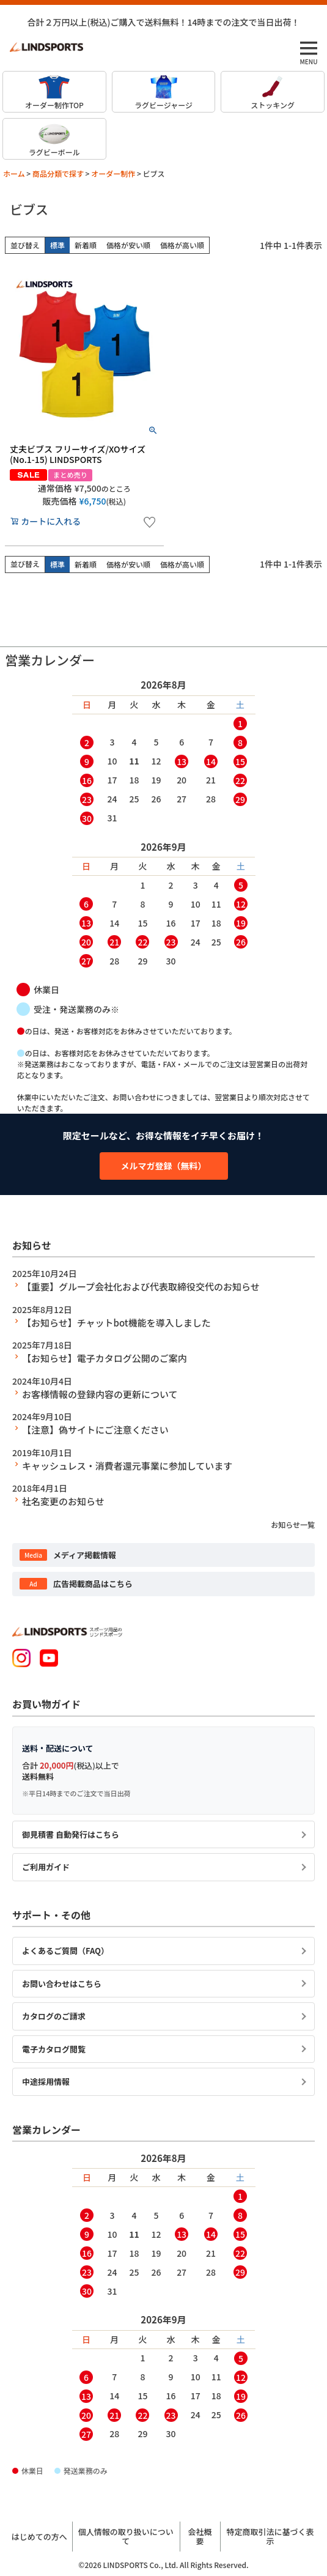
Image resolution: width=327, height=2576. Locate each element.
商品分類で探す (58, 173)
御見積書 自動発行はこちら (70, 1834)
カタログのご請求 (54, 2016)
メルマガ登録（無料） (164, 1166)
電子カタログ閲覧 (54, 2049)
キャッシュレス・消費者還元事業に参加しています (127, 1465)
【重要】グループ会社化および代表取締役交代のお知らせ (141, 1286)
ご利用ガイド (46, 1867)
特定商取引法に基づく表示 (270, 2536)
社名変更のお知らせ (63, 1501)
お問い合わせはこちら (61, 1983)
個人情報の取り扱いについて (126, 2536)
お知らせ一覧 (293, 1524)
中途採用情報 (46, 2081)
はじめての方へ (39, 2536)
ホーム (14, 173)
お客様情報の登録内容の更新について (100, 1394)
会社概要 (199, 2536)
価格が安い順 (128, 245)
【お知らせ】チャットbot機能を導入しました (116, 1322)
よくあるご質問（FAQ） (65, 1950)
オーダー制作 (113, 173)
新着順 (86, 245)
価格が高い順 (182, 245)
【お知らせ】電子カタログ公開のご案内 (104, 1358)
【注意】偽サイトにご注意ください (95, 1429)
